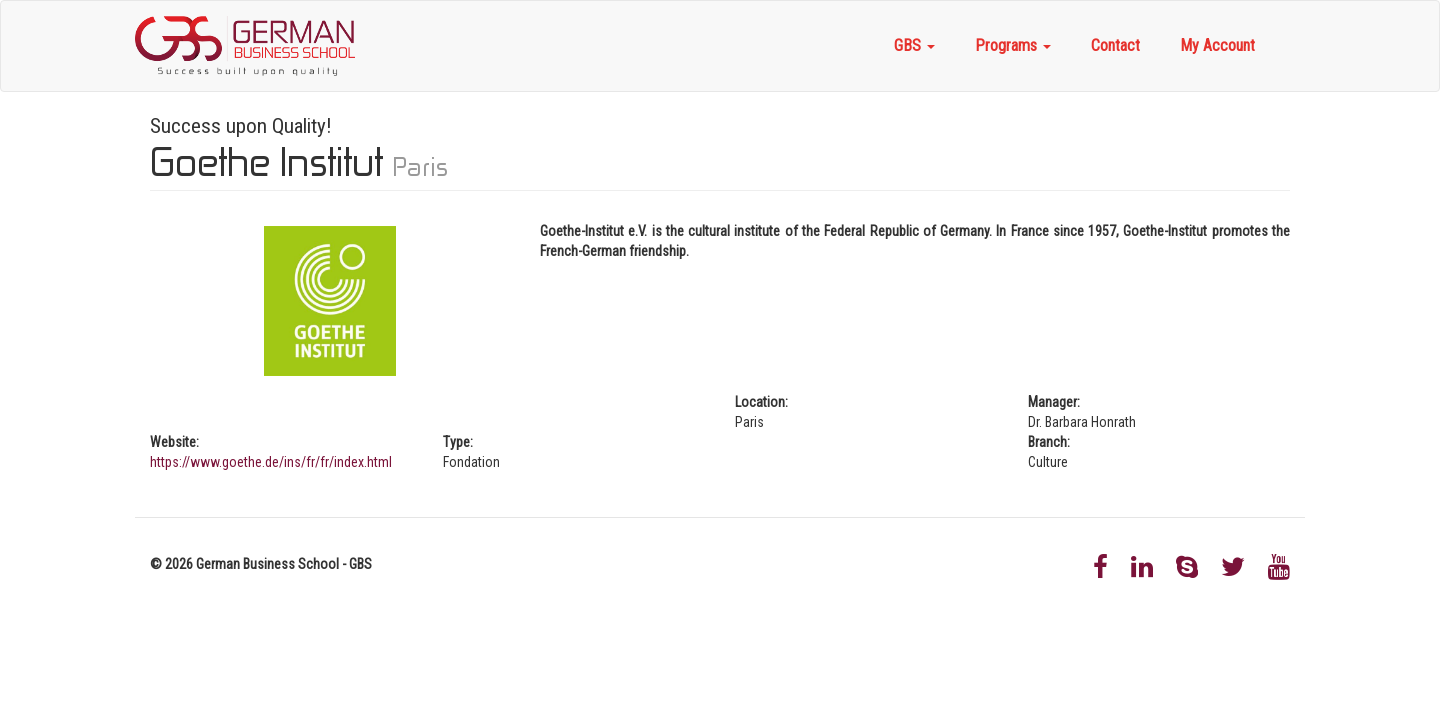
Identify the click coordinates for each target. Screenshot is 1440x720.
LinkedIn (1142, 567)
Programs (1013, 45)
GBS (914, 45)
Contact (1115, 45)
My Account (1217, 45)
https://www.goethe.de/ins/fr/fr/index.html (271, 462)
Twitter (1233, 567)
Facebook (1100, 567)
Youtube (1279, 567)
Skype (1187, 567)
